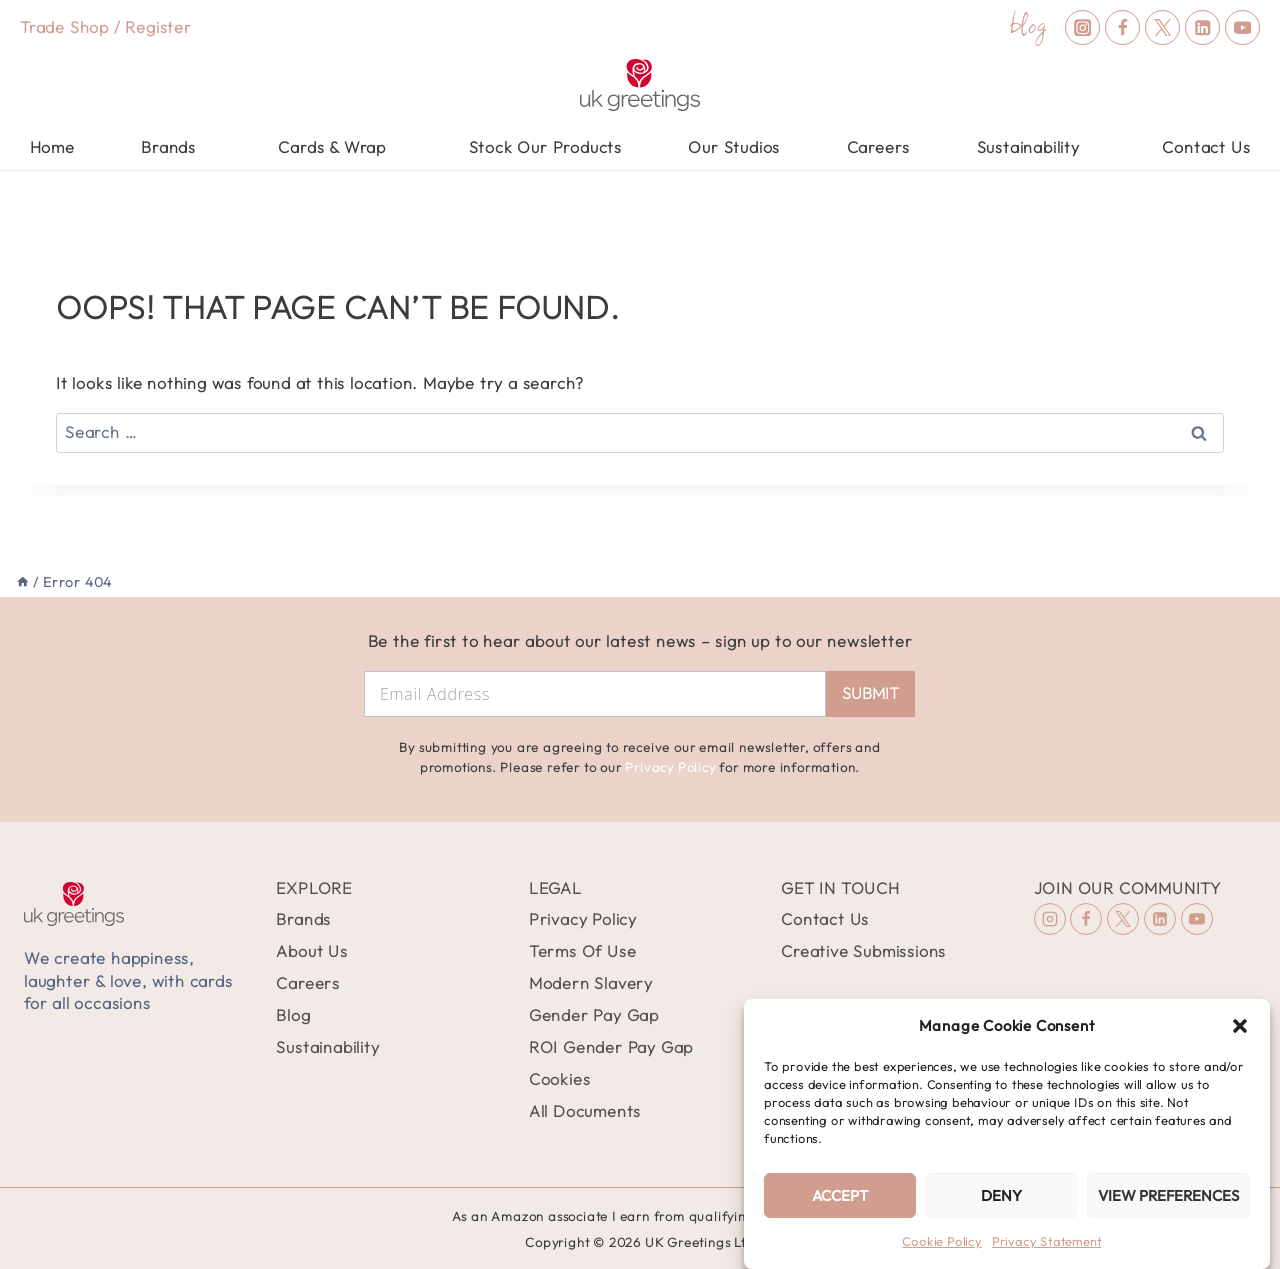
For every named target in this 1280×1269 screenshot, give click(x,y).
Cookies (560, 1079)
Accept (840, 1195)
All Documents (585, 1111)
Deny (1001, 1195)
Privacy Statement (1047, 1241)
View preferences (1168, 1195)
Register (158, 27)
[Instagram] (1082, 27)
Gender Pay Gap (594, 1015)
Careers (879, 147)
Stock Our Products (545, 147)
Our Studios (734, 147)
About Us (311, 951)
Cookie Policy (941, 1241)
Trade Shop (64, 27)
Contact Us (1206, 147)
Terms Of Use (583, 951)
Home (52, 147)
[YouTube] (1242, 27)
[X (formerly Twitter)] (1162, 27)
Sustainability (327, 1047)
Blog (293, 1015)
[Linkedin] (1202, 27)
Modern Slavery (591, 983)
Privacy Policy (670, 767)
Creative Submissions (863, 951)
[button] (1240, 1026)
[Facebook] (1122, 27)
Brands (303, 919)
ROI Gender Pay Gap (611, 1047)
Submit (870, 693)
